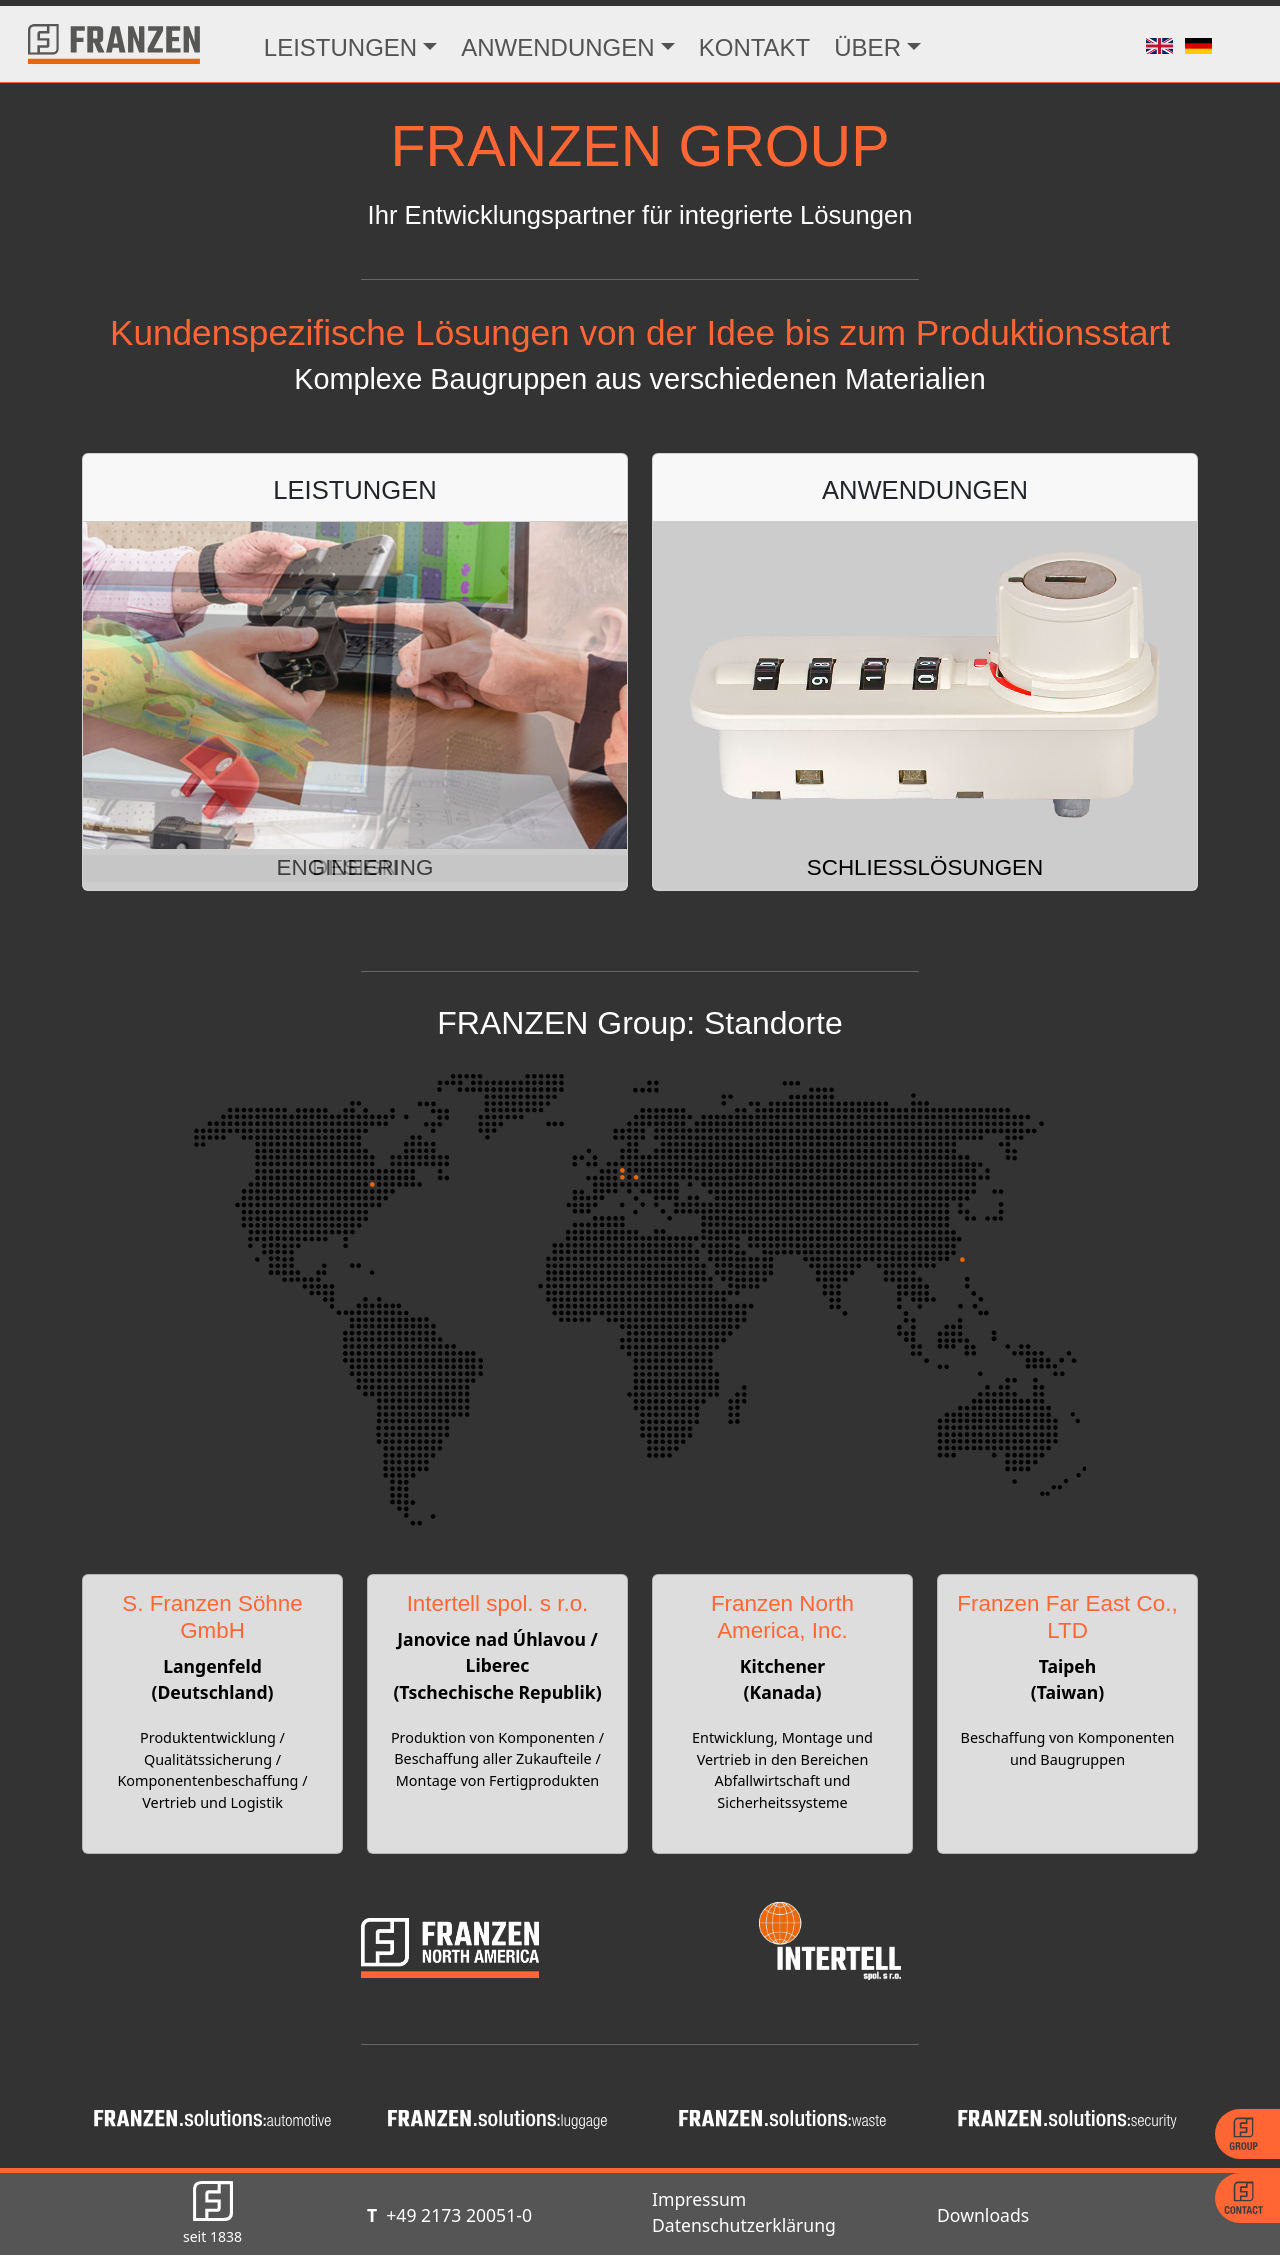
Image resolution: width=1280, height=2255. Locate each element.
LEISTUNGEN (340, 47)
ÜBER (867, 47)
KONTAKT (755, 47)
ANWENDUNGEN (557, 47)
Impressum (699, 2199)
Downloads (983, 2215)
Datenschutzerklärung (744, 2225)
